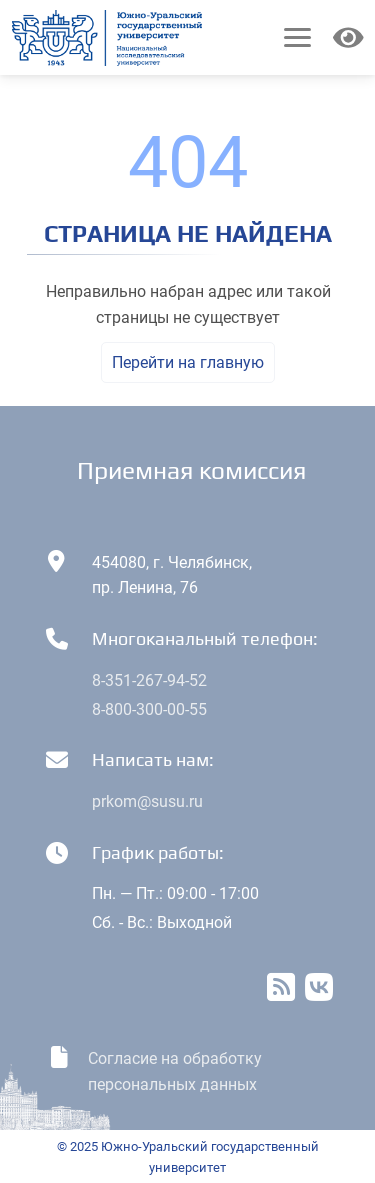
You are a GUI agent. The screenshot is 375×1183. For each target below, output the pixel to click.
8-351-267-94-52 (149, 680)
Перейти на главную (188, 362)
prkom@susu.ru (147, 801)
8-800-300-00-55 (149, 709)
